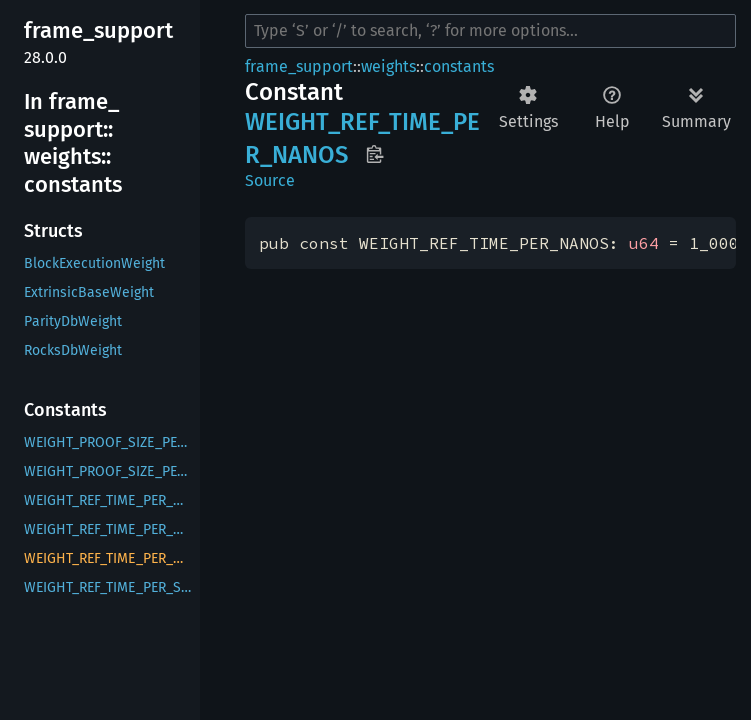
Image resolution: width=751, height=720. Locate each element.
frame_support (299, 66)
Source (270, 180)
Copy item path (374, 154)
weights (388, 66)
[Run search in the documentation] (490, 31)
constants (459, 66)
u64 (644, 243)
